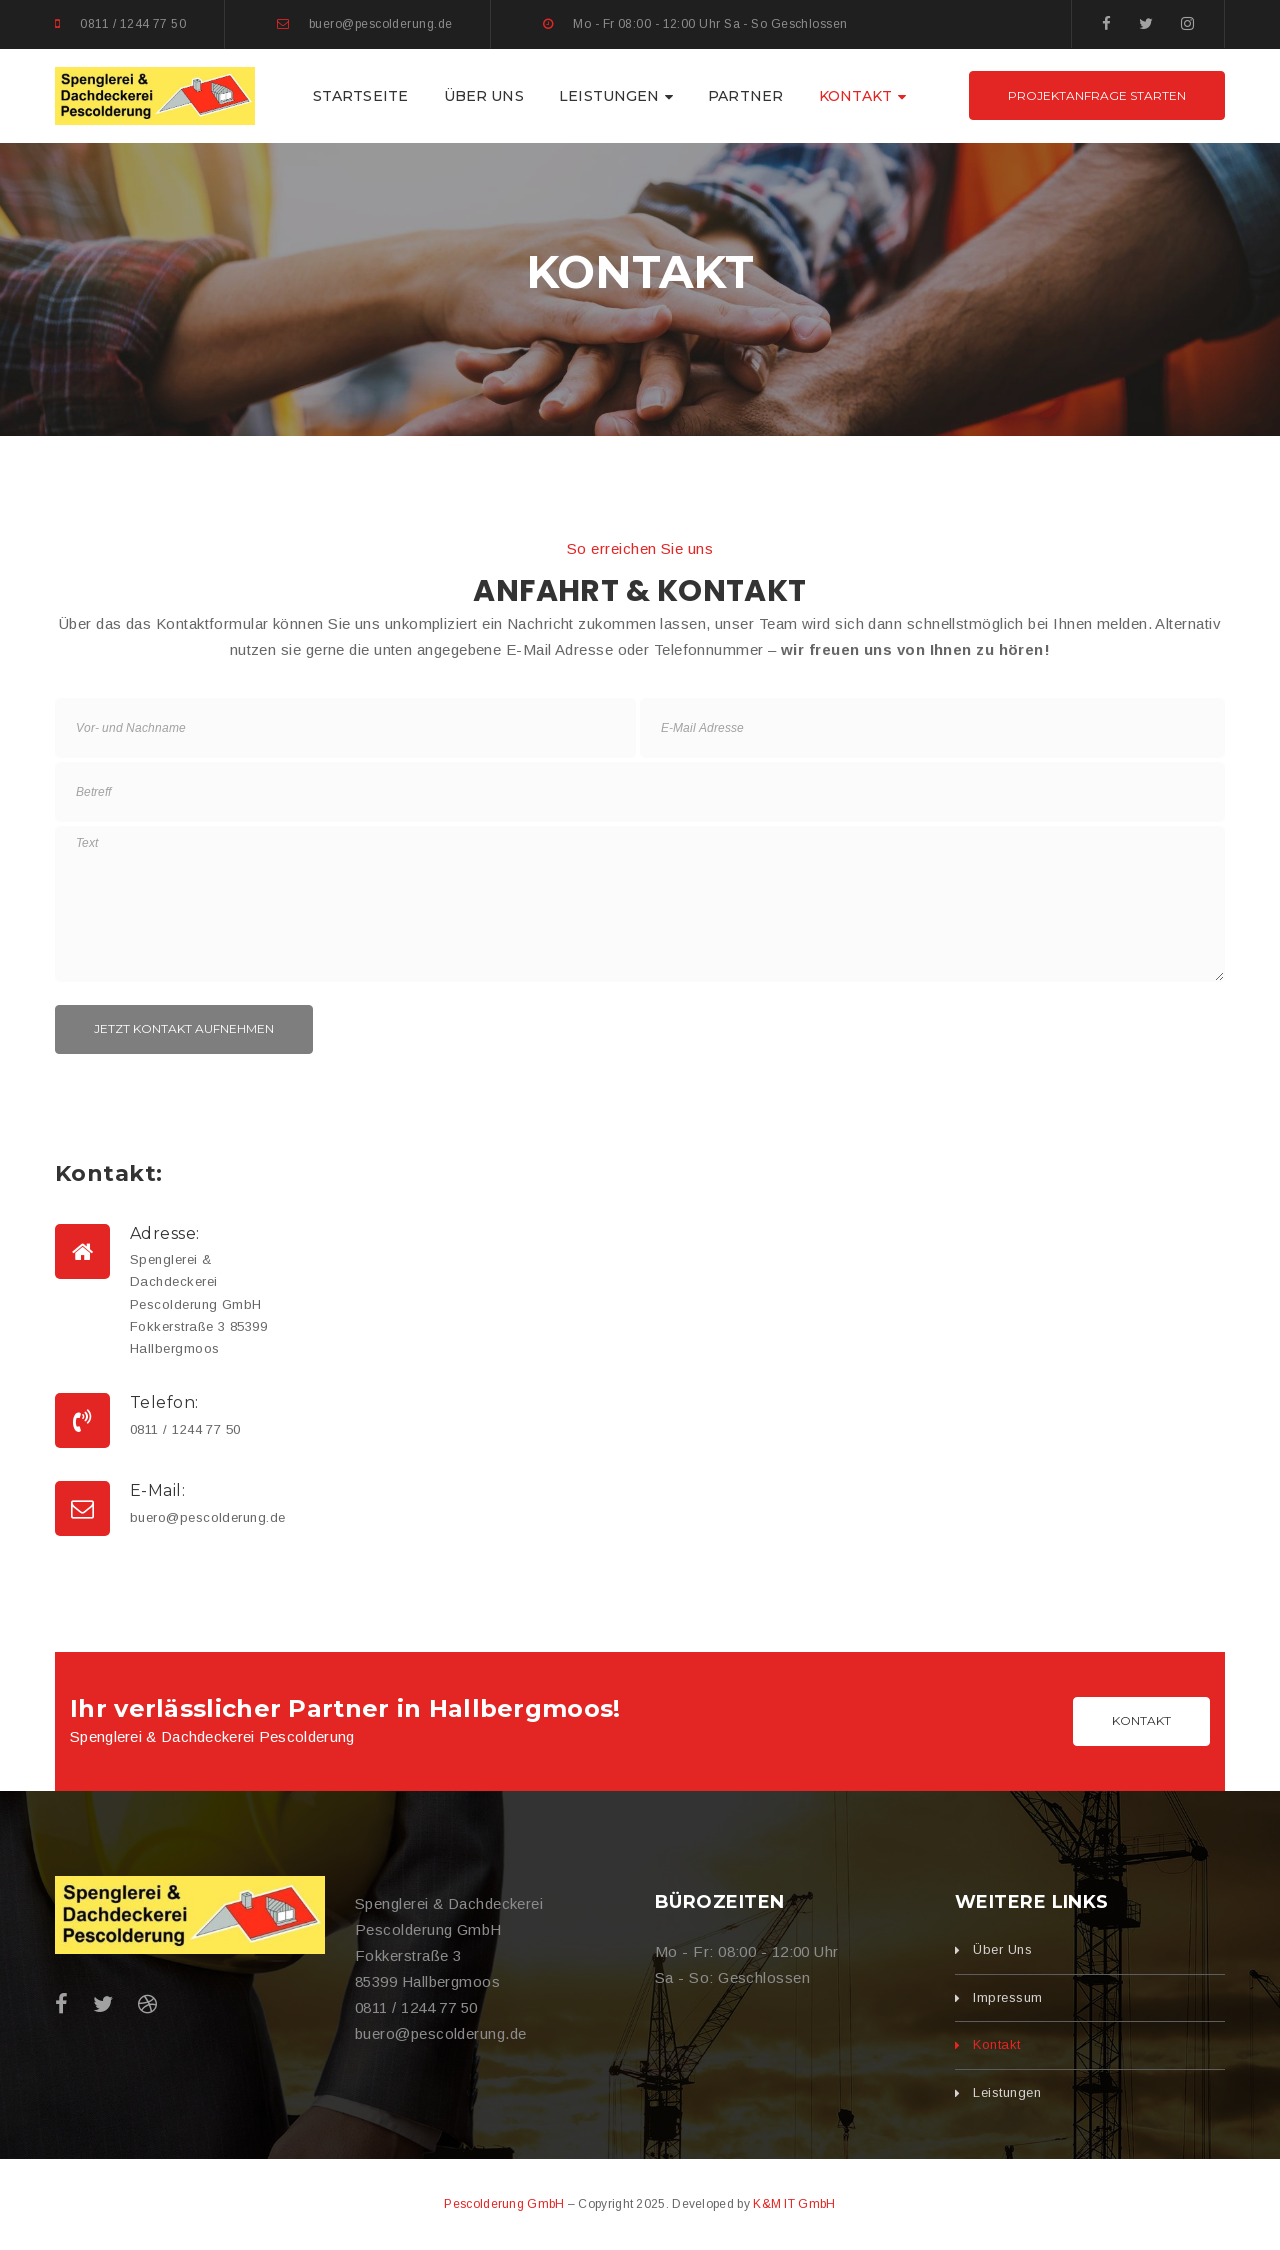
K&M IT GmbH (794, 2204)
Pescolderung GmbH (504, 2204)
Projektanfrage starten (1097, 95)
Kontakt (1141, 1720)
